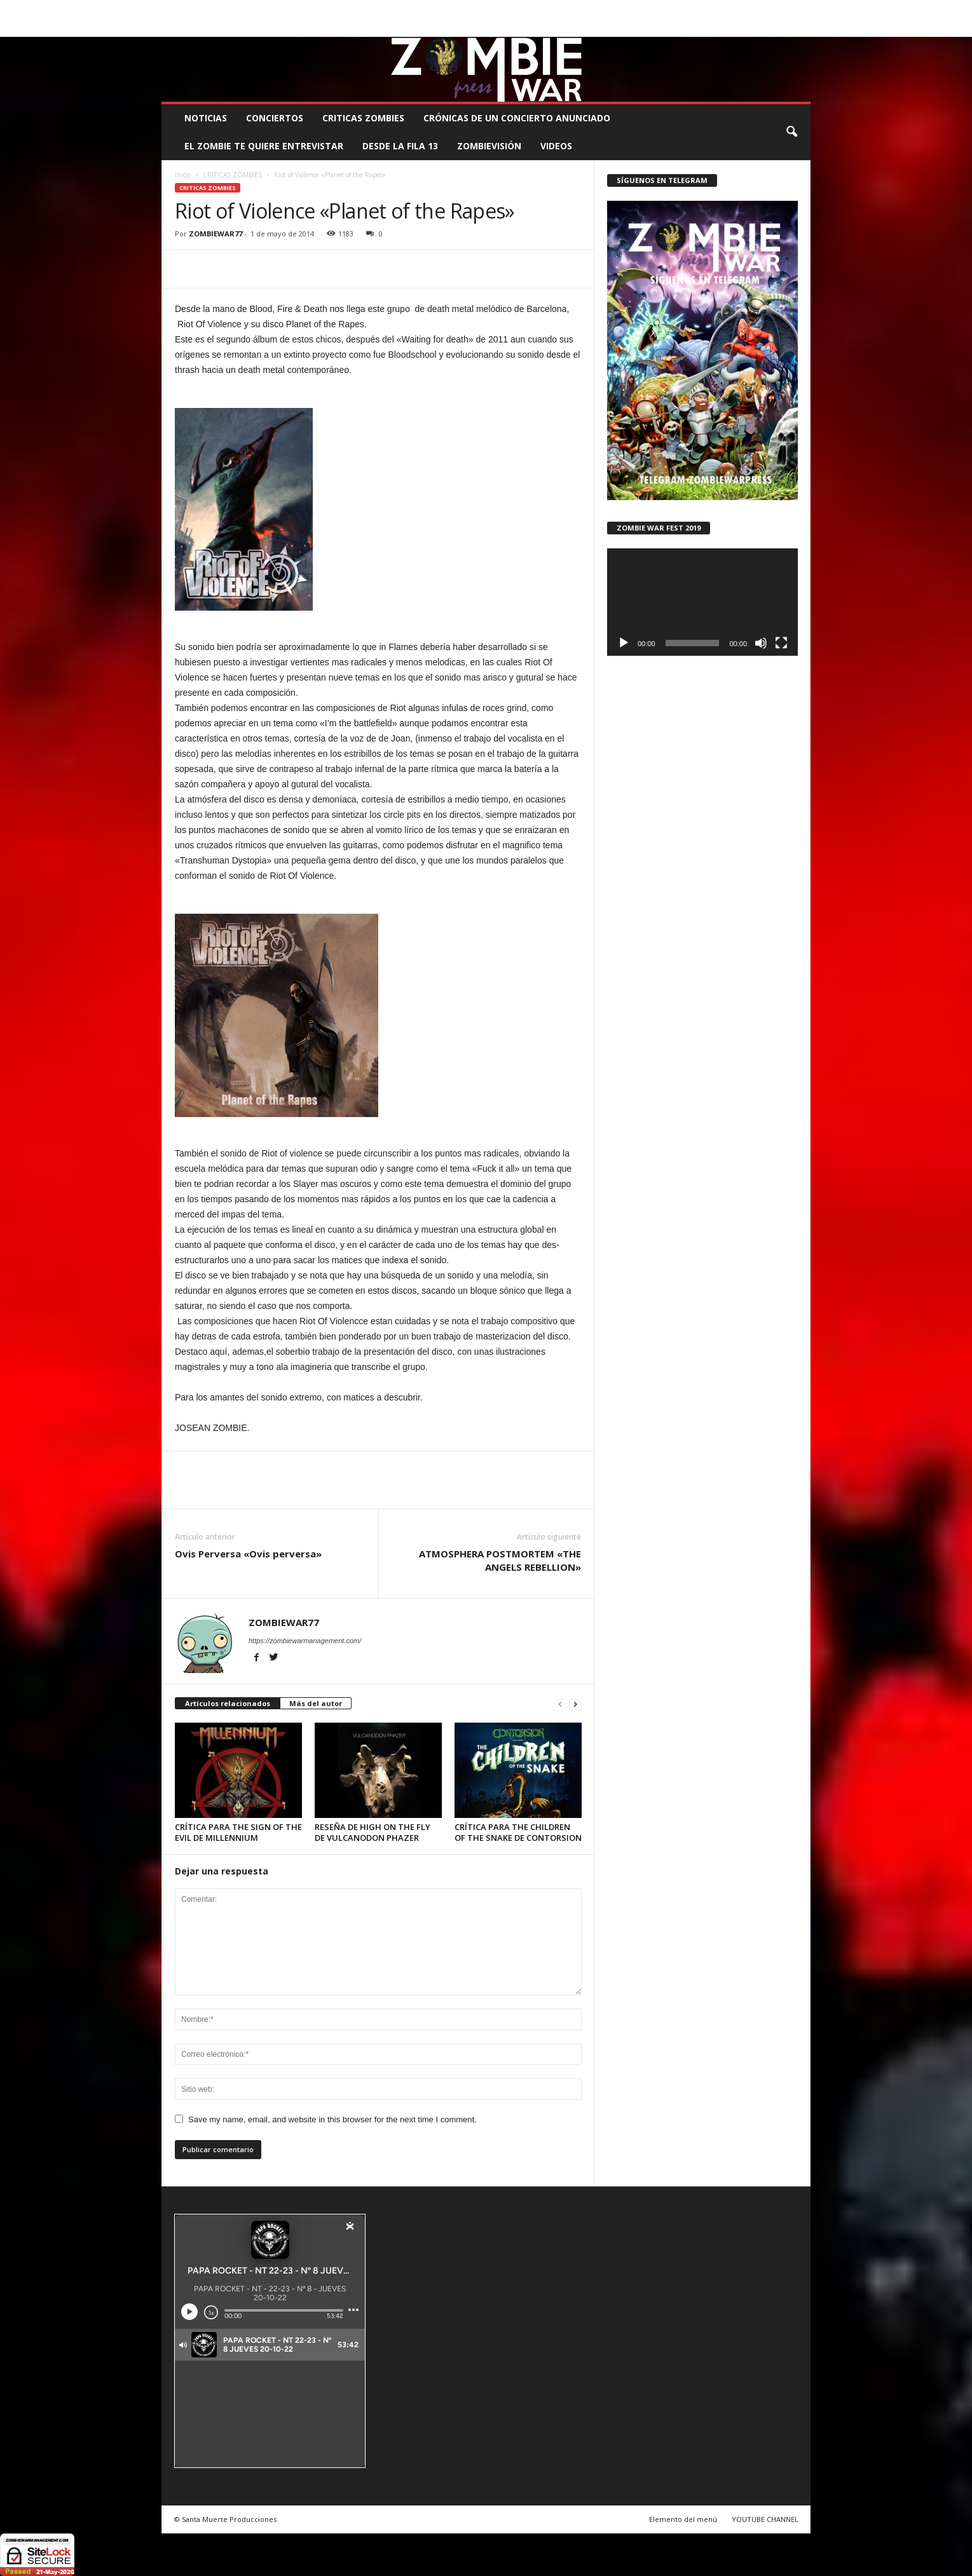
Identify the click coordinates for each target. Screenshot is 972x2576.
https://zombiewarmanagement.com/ (305, 1640)
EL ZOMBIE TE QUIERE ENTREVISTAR (263, 146)
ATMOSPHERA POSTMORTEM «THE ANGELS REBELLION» (500, 1560)
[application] (702, 602)
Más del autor (315, 1703)
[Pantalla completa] (781, 643)
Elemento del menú (683, 2519)
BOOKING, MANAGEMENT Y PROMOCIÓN (234, 9)
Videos (556, 146)
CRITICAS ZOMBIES (363, 118)
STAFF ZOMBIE (589, 9)
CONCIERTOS (274, 118)
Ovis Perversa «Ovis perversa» (248, 1553)
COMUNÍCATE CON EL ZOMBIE (498, 9)
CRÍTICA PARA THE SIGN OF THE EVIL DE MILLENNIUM (238, 1832)
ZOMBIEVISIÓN (489, 146)
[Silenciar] (761, 643)
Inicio (183, 174)
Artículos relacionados (227, 1703)
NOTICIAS (205, 118)
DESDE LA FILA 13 (400, 146)
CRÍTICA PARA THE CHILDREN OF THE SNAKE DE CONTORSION (518, 1832)
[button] (791, 132)
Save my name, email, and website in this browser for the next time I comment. (332, 2119)
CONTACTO (646, 9)
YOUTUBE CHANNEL (765, 2519)
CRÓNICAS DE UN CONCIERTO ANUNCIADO (516, 118)
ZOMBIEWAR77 (215, 233)
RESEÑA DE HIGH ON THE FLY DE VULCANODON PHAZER (372, 1832)
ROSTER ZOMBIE (706, 9)
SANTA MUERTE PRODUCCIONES (376, 9)
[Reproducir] (623, 643)
